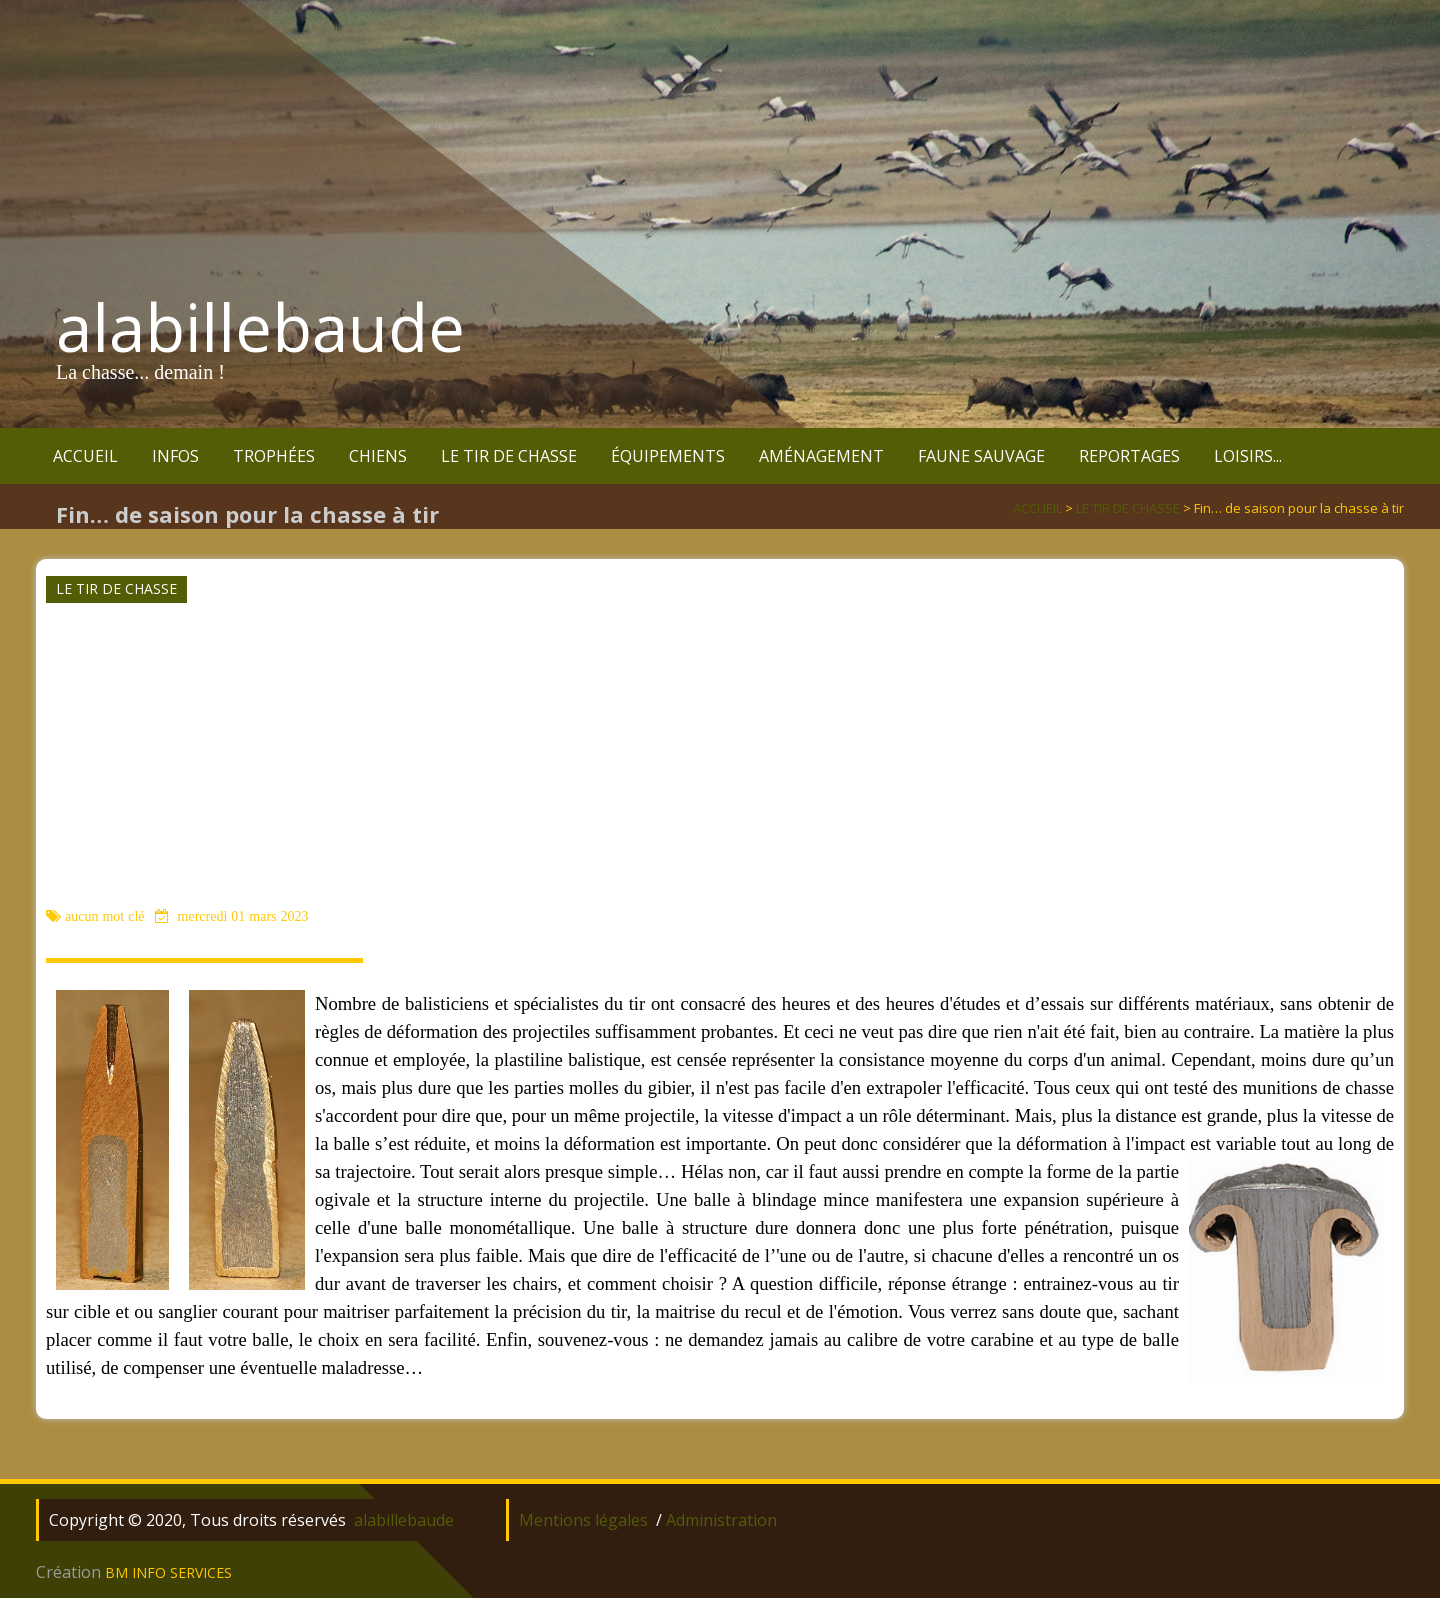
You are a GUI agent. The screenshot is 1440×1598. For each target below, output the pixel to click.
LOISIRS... (1248, 456)
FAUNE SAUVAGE (981, 456)
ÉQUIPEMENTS (668, 456)
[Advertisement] (718, 754)
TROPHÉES (274, 456)
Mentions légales (583, 1520)
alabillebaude (260, 327)
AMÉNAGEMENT (821, 456)
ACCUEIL (85, 456)
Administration (721, 1520)
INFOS (175, 456)
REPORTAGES (1129, 456)
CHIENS (378, 456)
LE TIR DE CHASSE (509, 456)
